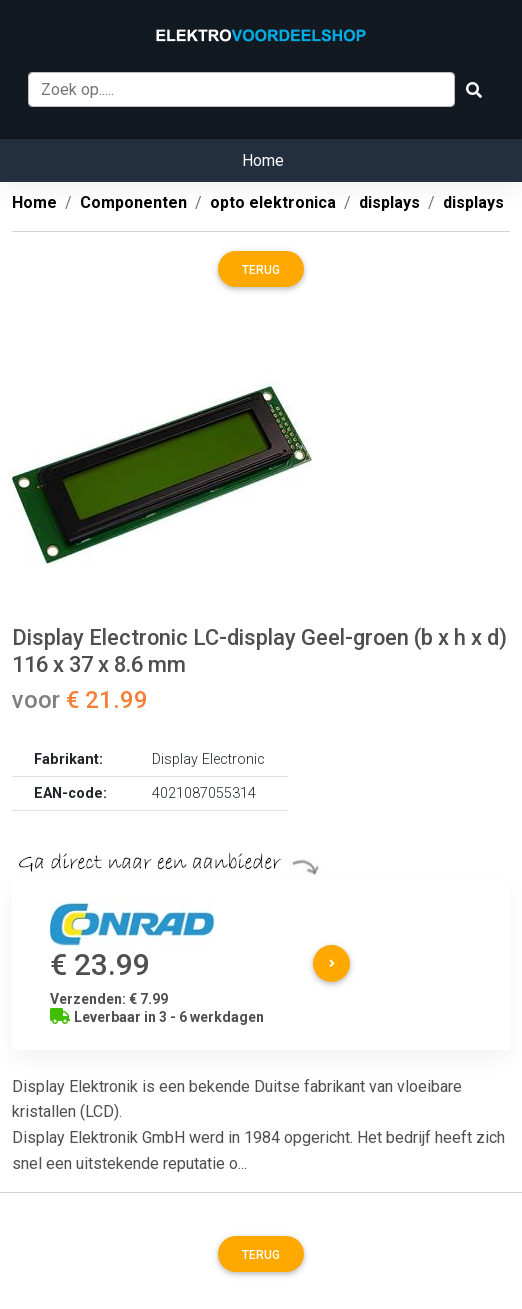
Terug (261, 270)
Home (263, 160)
